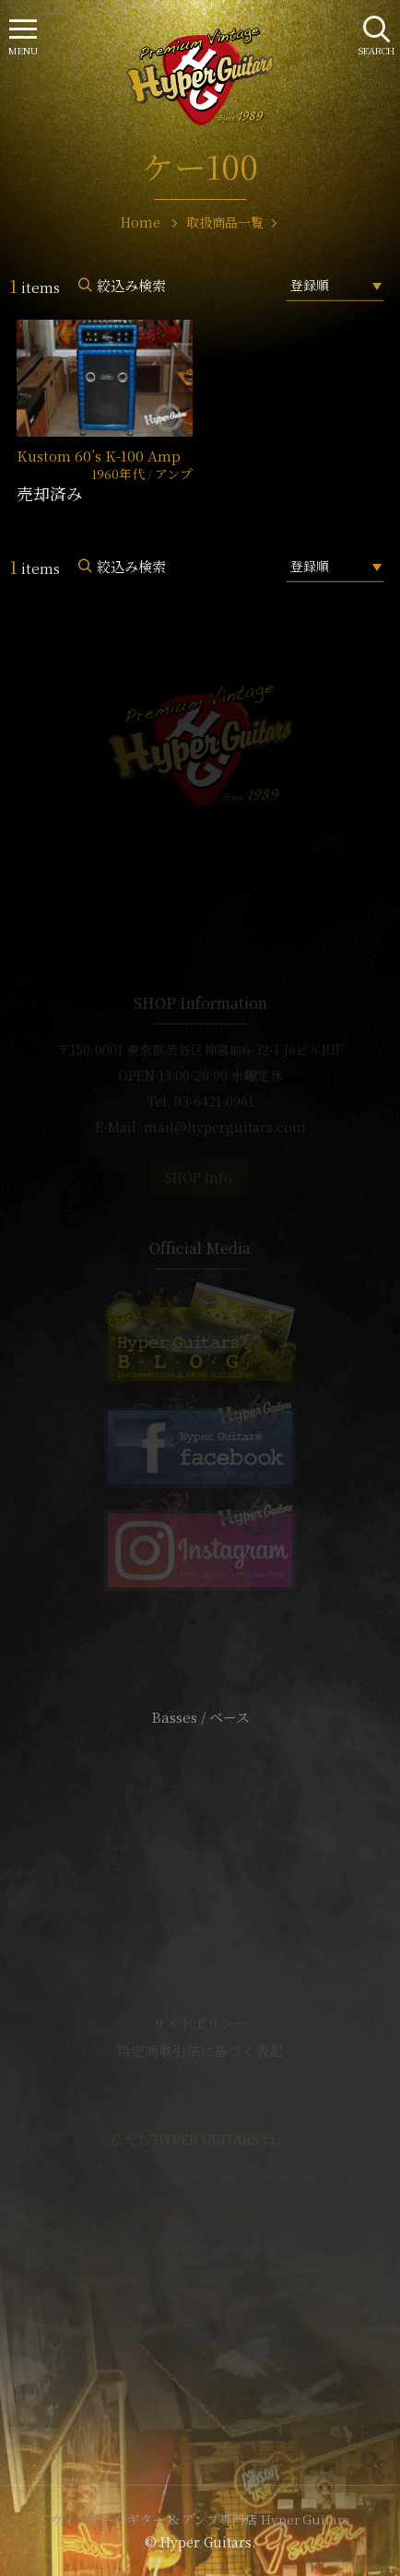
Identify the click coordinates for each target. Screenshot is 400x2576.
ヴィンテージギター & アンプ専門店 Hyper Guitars (200, 2519)
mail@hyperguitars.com (225, 1127)
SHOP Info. (200, 1177)
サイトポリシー (200, 2022)
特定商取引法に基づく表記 (200, 2050)
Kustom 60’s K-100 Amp (99, 455)
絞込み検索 (131, 285)
